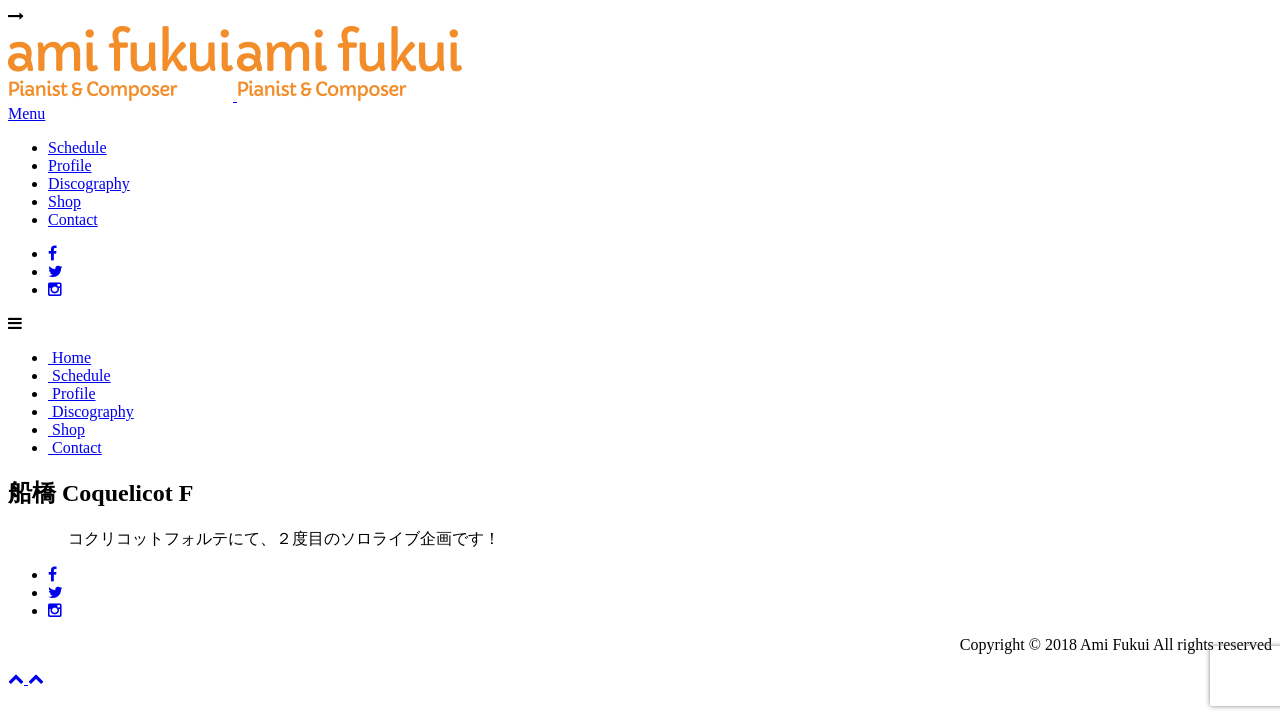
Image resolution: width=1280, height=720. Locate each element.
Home (69, 357)
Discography (89, 183)
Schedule (77, 147)
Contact (73, 219)
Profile (70, 165)
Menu (26, 113)
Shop (64, 201)
